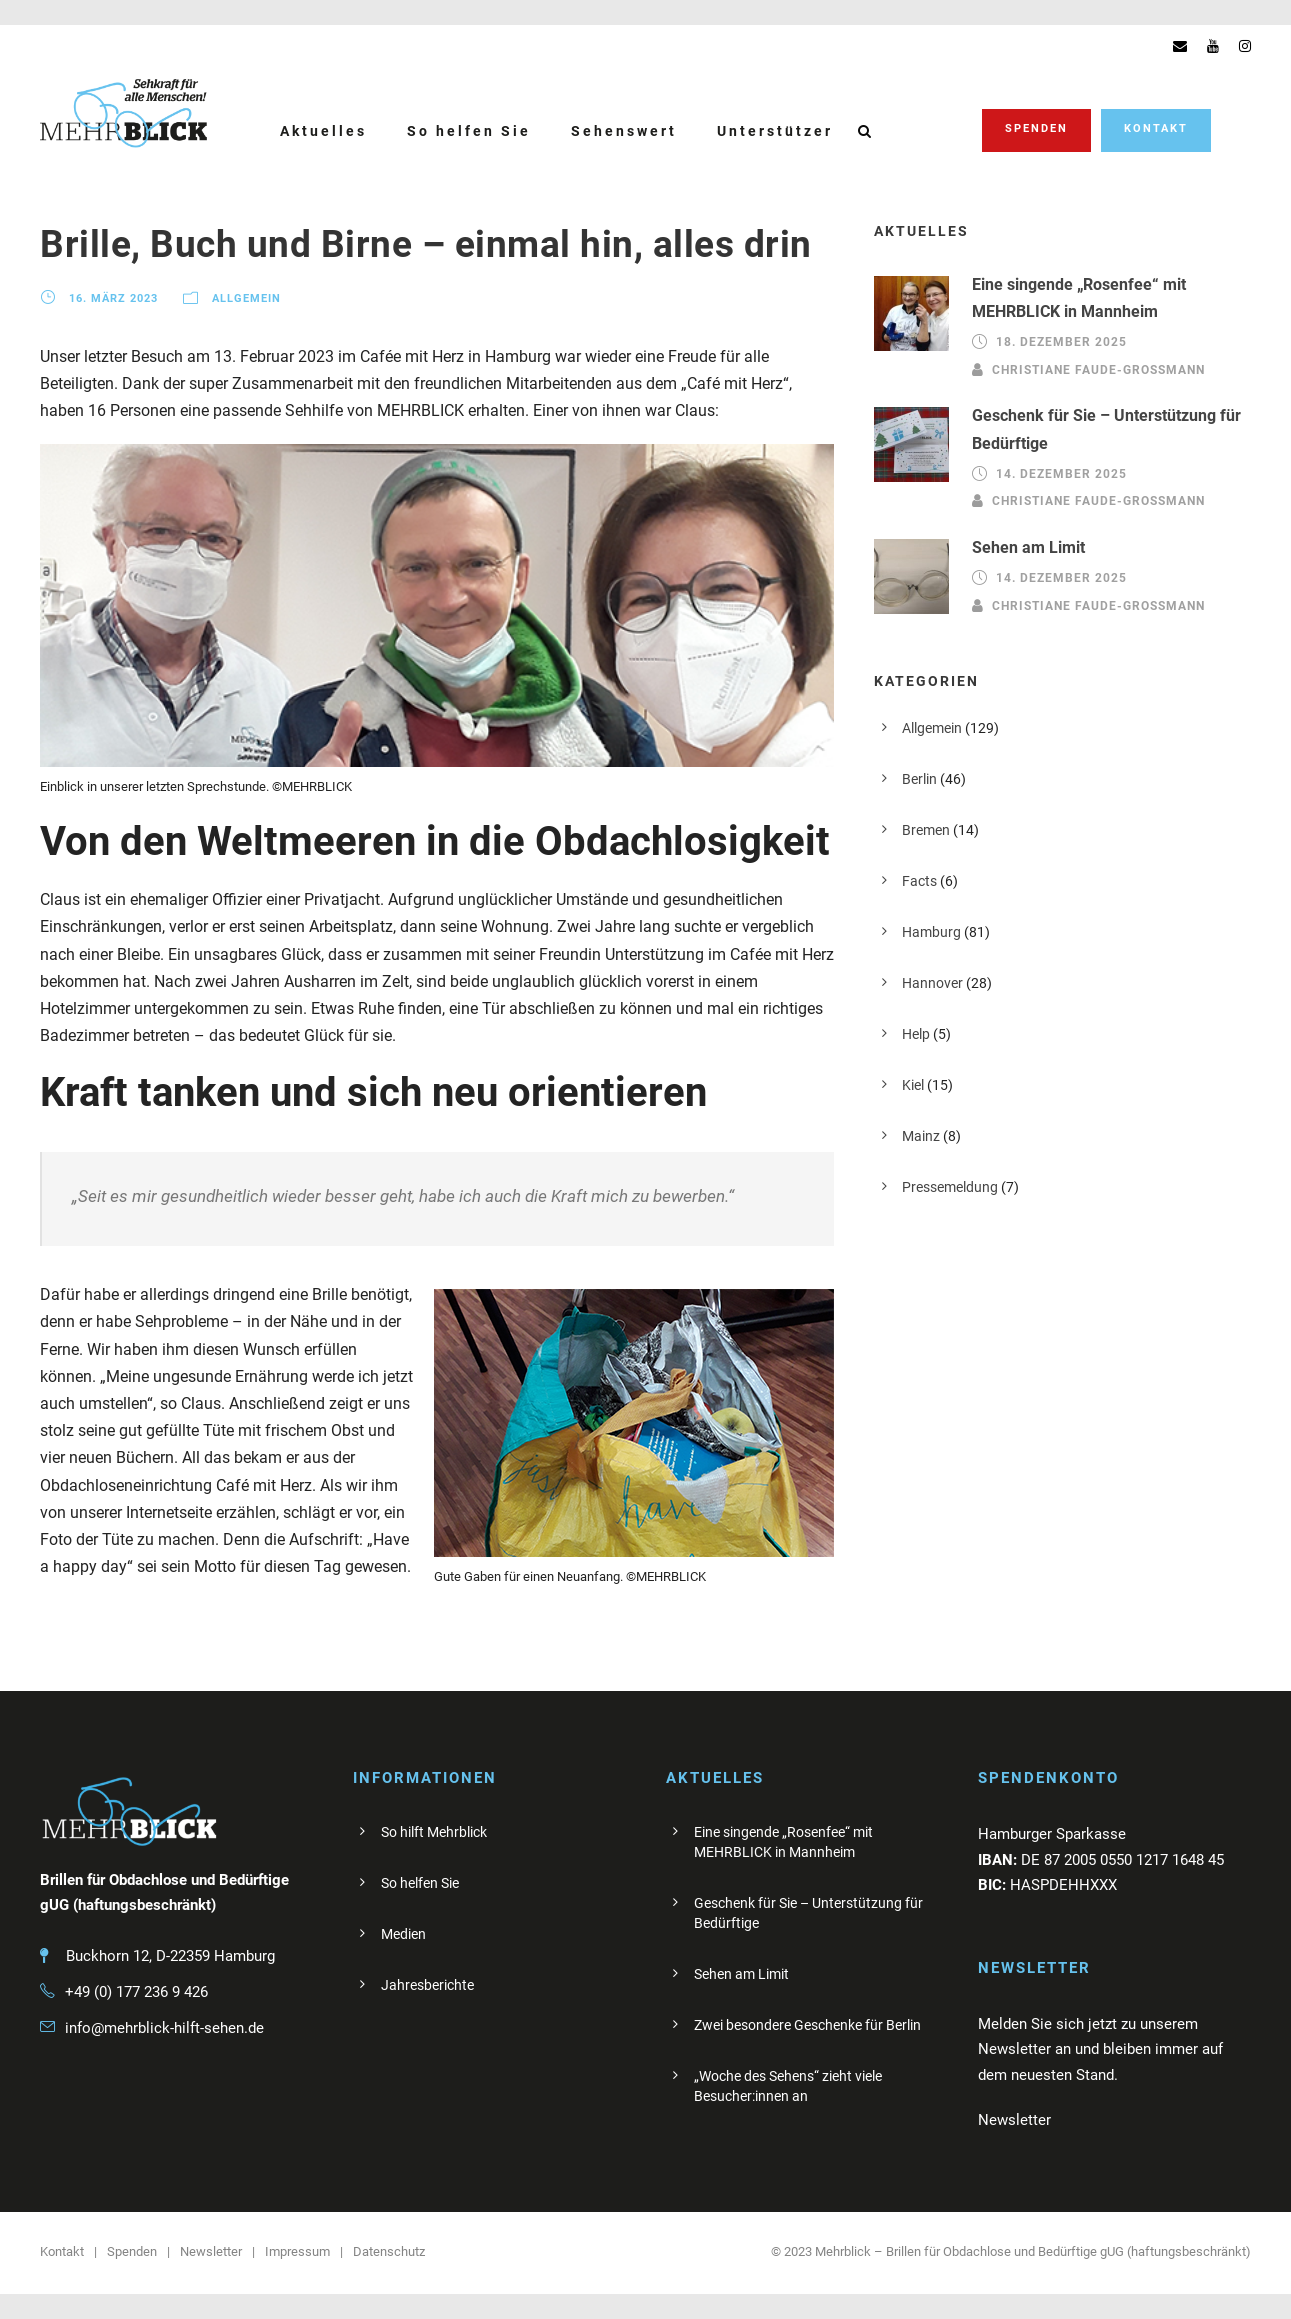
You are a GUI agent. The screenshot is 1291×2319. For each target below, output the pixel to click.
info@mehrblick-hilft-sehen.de (164, 2028)
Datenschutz (389, 2251)
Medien (403, 1934)
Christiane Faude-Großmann (1098, 369)
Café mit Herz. (266, 1485)
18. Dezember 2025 (1061, 342)
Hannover (932, 983)
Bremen (926, 830)
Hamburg (931, 932)
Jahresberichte (427, 1985)
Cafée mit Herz (412, 356)
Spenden (1036, 128)
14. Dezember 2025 (1061, 474)
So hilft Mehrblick (434, 1832)
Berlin (919, 779)
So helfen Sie (469, 131)
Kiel (913, 1085)
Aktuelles (323, 131)
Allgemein (246, 298)
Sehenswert (624, 131)
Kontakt (1156, 128)
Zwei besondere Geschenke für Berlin (807, 2025)
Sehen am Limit (1028, 547)
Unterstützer (775, 131)
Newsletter (211, 2251)
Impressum (297, 2251)
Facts (919, 881)
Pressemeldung (950, 1187)
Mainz (921, 1136)
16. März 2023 (113, 298)
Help (916, 1034)
